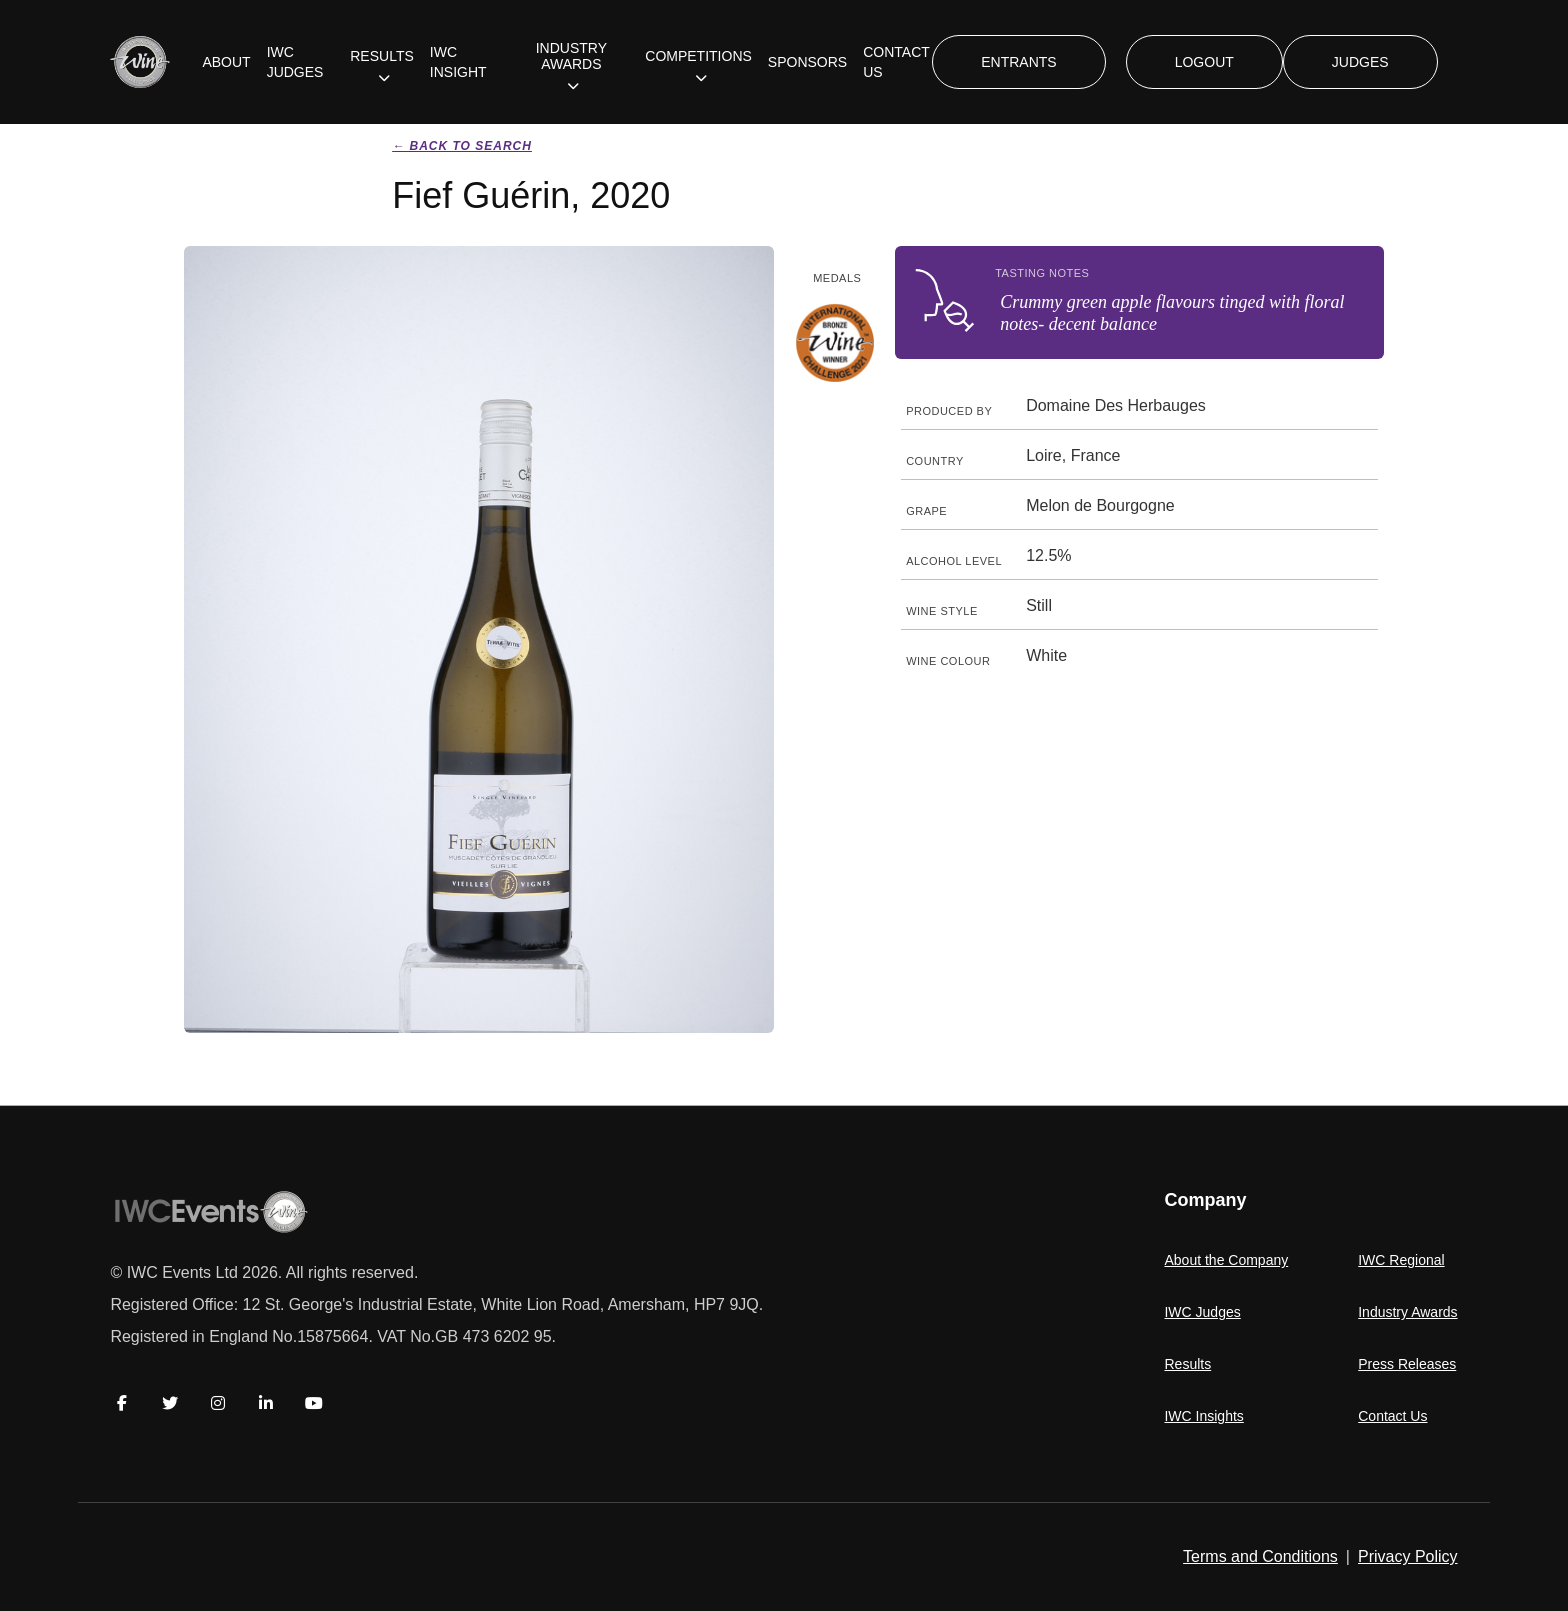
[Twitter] (170, 1403)
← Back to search (462, 146)
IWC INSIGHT (458, 62)
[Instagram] (218, 1403)
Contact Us (1392, 1416)
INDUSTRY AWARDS (571, 56)
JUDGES (1360, 62)
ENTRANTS (1018, 62)
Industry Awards (1407, 1312)
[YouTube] (314, 1403)
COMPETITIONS (698, 56)
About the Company (1226, 1260)
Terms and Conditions (1260, 1556)
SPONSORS (807, 62)
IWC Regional (1401, 1260)
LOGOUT (1204, 62)
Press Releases (1407, 1364)
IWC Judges (1202, 1312)
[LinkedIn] (266, 1403)
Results (1187, 1364)
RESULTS (382, 56)
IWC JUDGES (295, 62)
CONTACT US (896, 62)
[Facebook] (122, 1403)
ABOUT (226, 62)
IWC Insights (1203, 1416)
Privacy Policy (1408, 1556)
